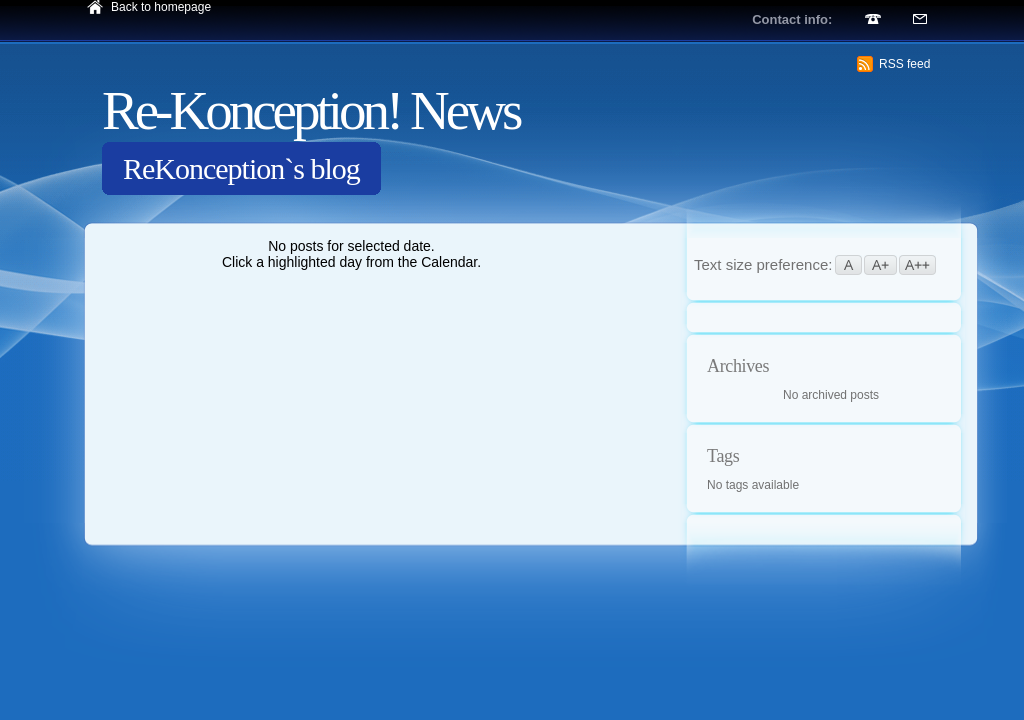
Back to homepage (161, 7)
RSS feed (904, 64)
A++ (917, 265)
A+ (880, 265)
